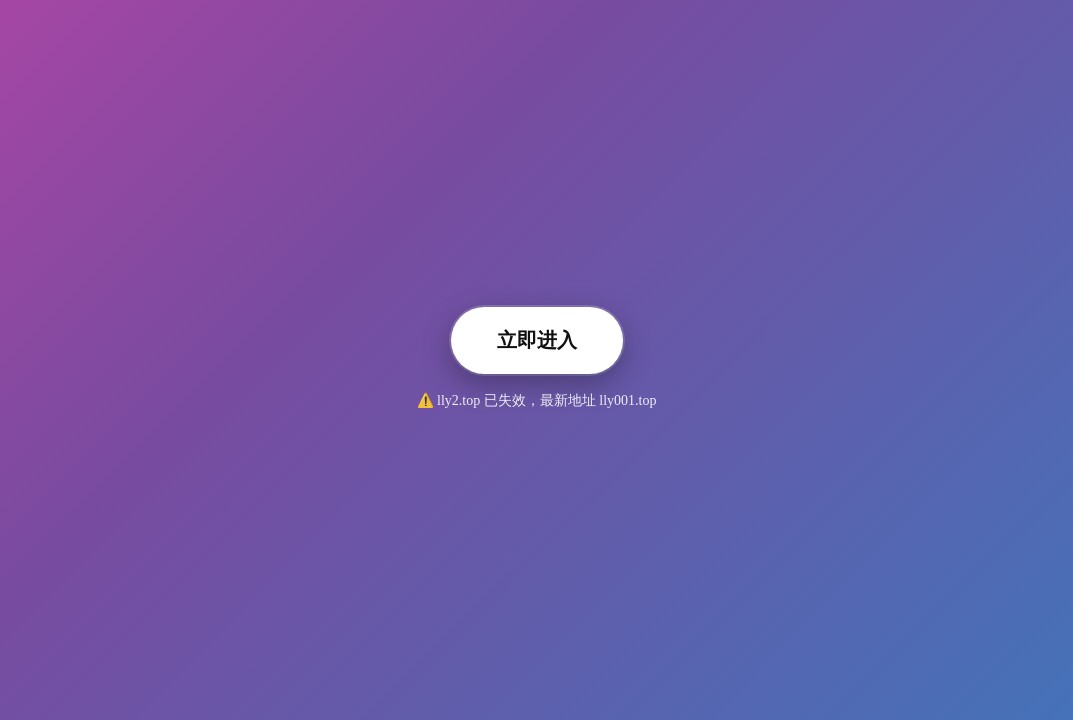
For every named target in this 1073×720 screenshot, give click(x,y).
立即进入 (537, 340)
